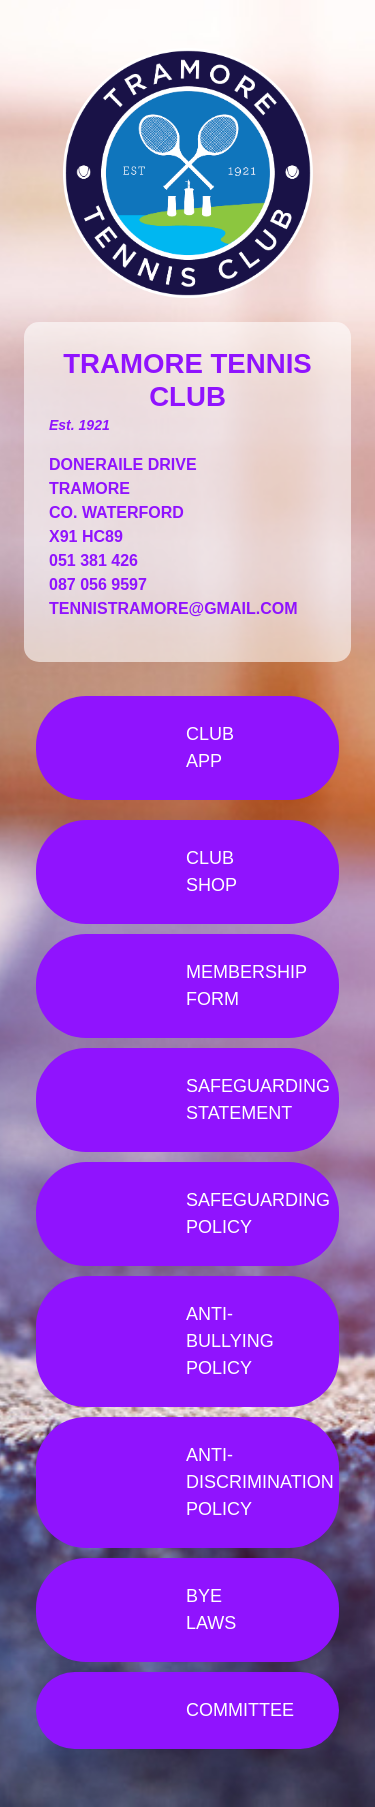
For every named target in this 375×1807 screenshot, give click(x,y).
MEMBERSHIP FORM (246, 985)
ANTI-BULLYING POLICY (230, 1341)
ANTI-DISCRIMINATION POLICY (260, 1482)
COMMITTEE (240, 1710)
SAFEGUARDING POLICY (258, 1213)
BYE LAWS (211, 1609)
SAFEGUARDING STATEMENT (258, 1099)
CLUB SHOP (211, 871)
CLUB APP (210, 747)
